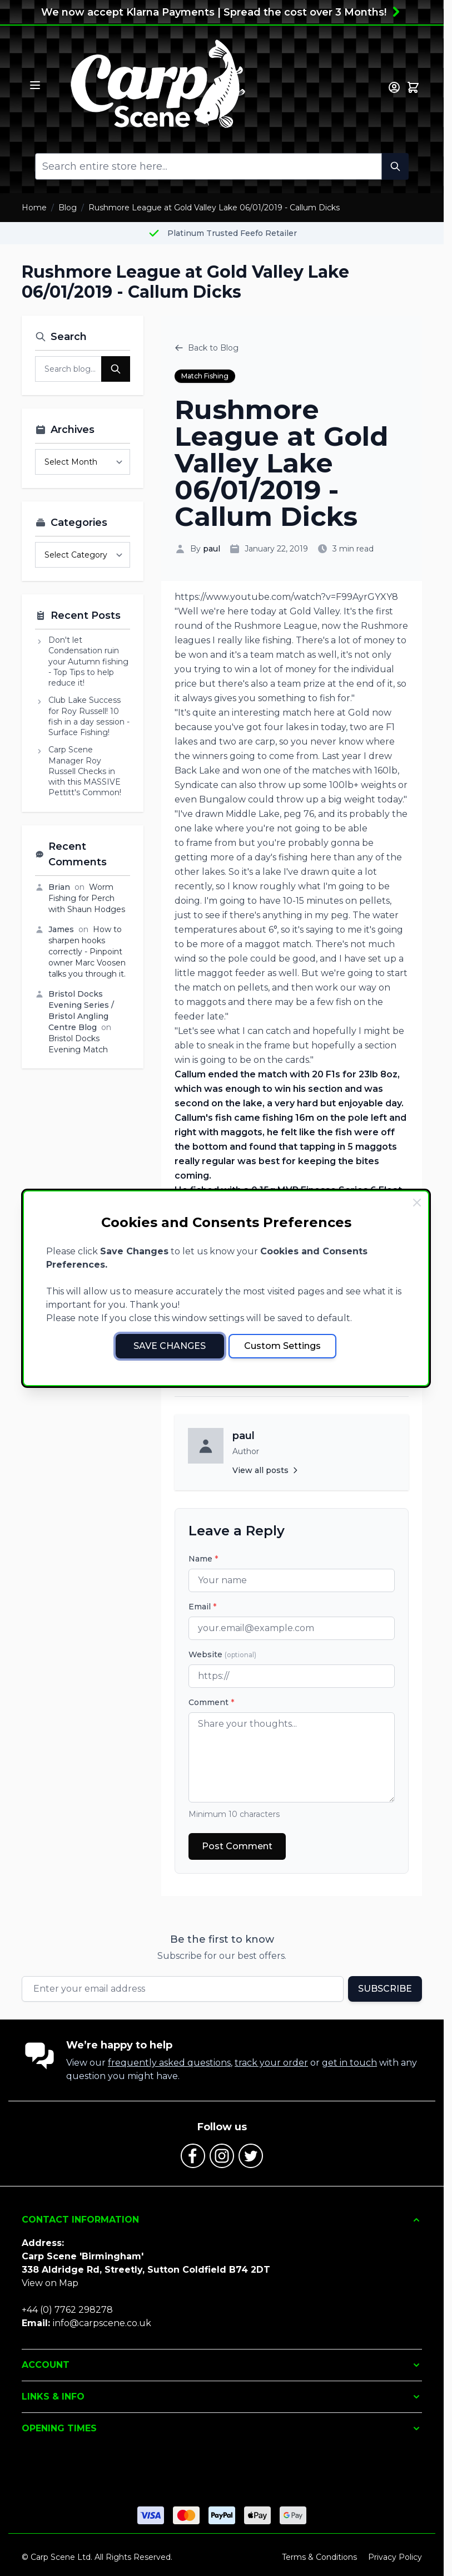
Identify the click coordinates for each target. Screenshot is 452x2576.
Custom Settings (282, 1346)
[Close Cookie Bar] (417, 1202)
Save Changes (169, 1346)
